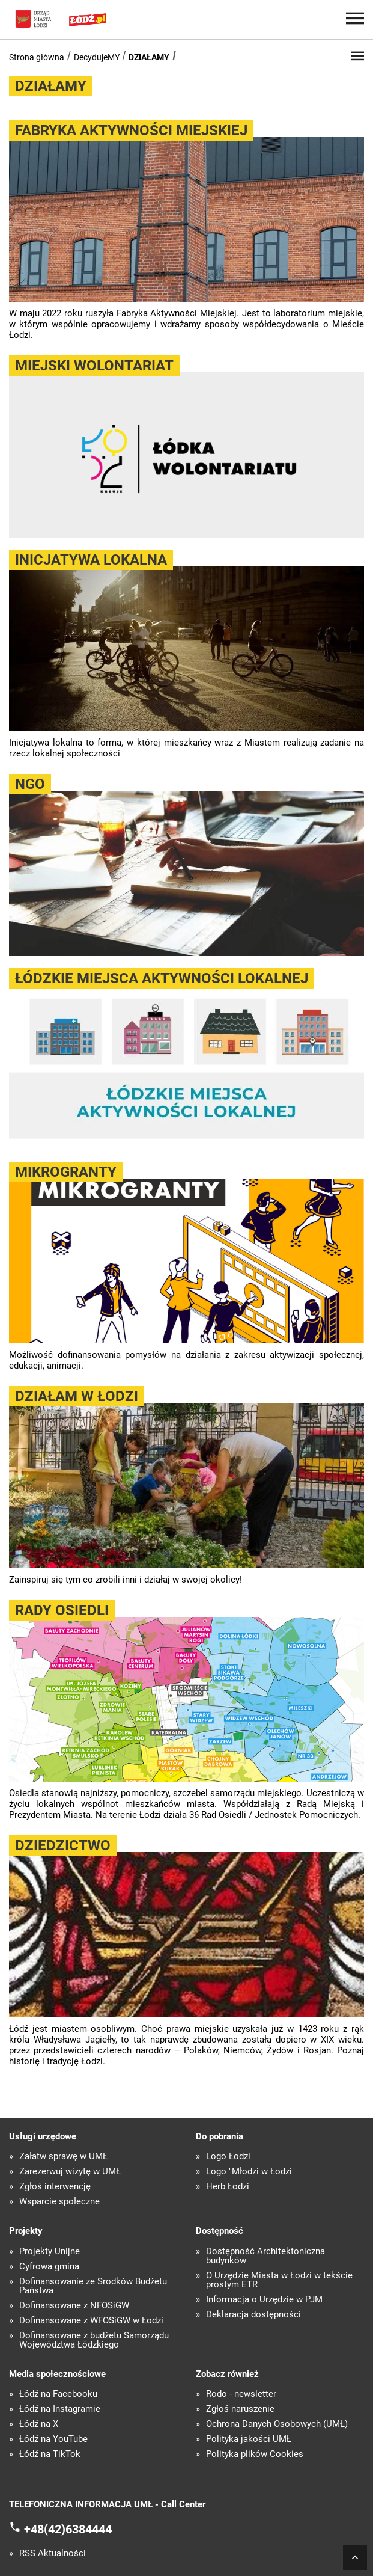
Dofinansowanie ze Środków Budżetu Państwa (93, 2286)
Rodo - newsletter (241, 2394)
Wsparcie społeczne (59, 2201)
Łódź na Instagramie (59, 2409)
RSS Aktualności (52, 2553)
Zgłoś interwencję (55, 2186)
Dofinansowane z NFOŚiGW (74, 2305)
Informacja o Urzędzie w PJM (264, 2299)
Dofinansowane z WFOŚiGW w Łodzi (91, 2320)
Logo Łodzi (228, 2156)
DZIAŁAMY (149, 57)
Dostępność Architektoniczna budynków (265, 2256)
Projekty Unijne (49, 2251)
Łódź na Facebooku (58, 2394)
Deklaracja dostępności (253, 2314)
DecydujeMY (97, 57)
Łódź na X (38, 2424)
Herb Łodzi (227, 2186)
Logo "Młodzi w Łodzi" (250, 2171)
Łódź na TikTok (49, 2454)
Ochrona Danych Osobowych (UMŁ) (277, 2424)
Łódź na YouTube (53, 2439)
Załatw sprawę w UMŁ (63, 2156)
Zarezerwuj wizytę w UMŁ (70, 2171)
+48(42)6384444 (68, 2528)
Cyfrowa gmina (49, 2266)
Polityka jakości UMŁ (248, 2439)
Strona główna (36, 57)
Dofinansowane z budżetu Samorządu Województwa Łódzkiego (94, 2340)
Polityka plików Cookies (254, 2454)
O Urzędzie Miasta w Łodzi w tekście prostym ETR (279, 2280)
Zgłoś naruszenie (240, 2409)
